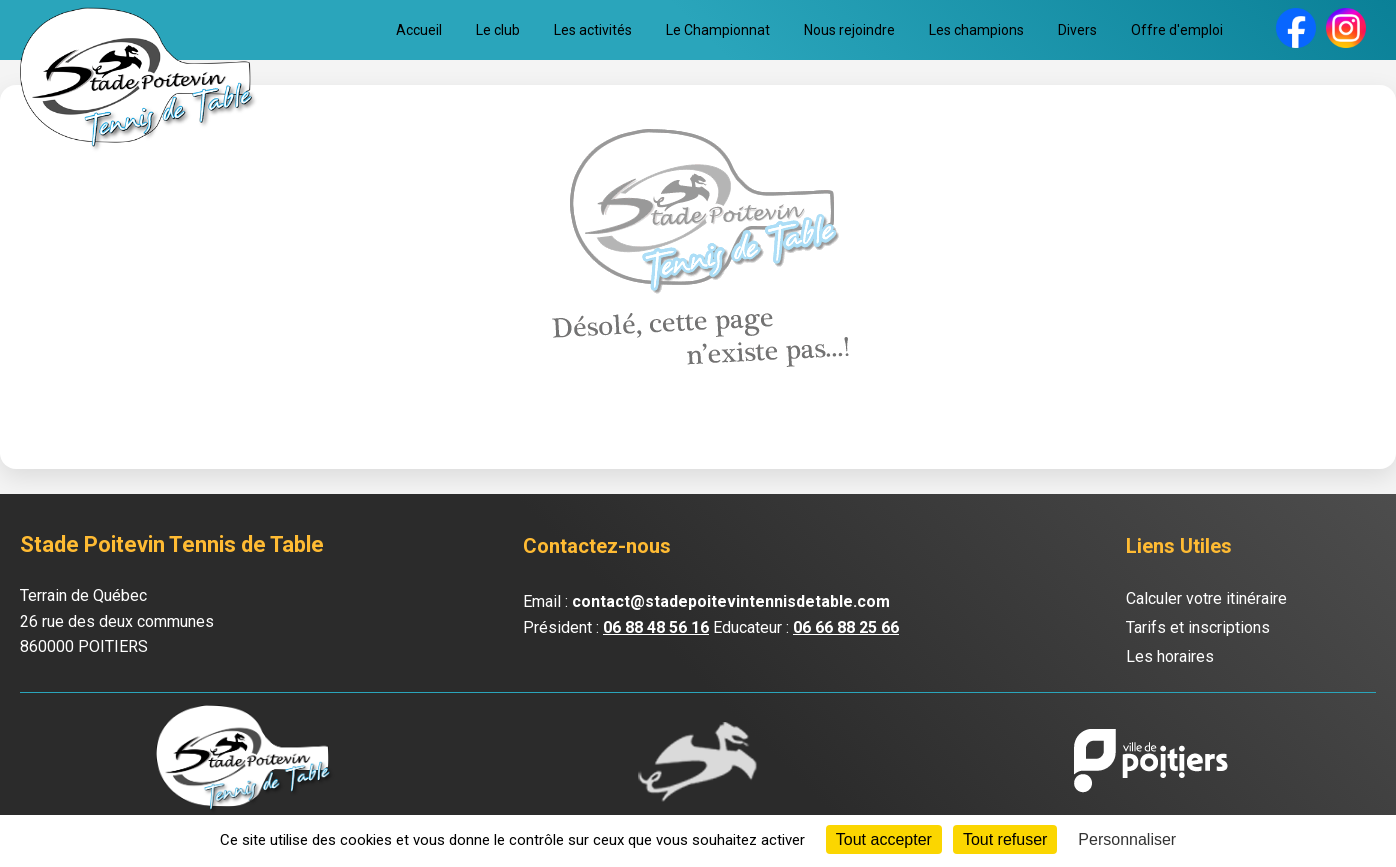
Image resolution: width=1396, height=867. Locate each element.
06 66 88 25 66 (846, 627)
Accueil (419, 30)
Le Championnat (718, 30)
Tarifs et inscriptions (1198, 627)
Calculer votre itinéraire (1206, 598)
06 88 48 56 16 (656, 627)
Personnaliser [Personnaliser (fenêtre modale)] (1127, 839)
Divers (1077, 30)
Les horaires (1170, 656)
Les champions (976, 30)
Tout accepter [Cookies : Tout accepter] (884, 839)
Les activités (593, 30)
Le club (498, 30)
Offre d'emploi (1177, 30)
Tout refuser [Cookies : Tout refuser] (1005, 839)
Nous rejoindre (849, 30)
